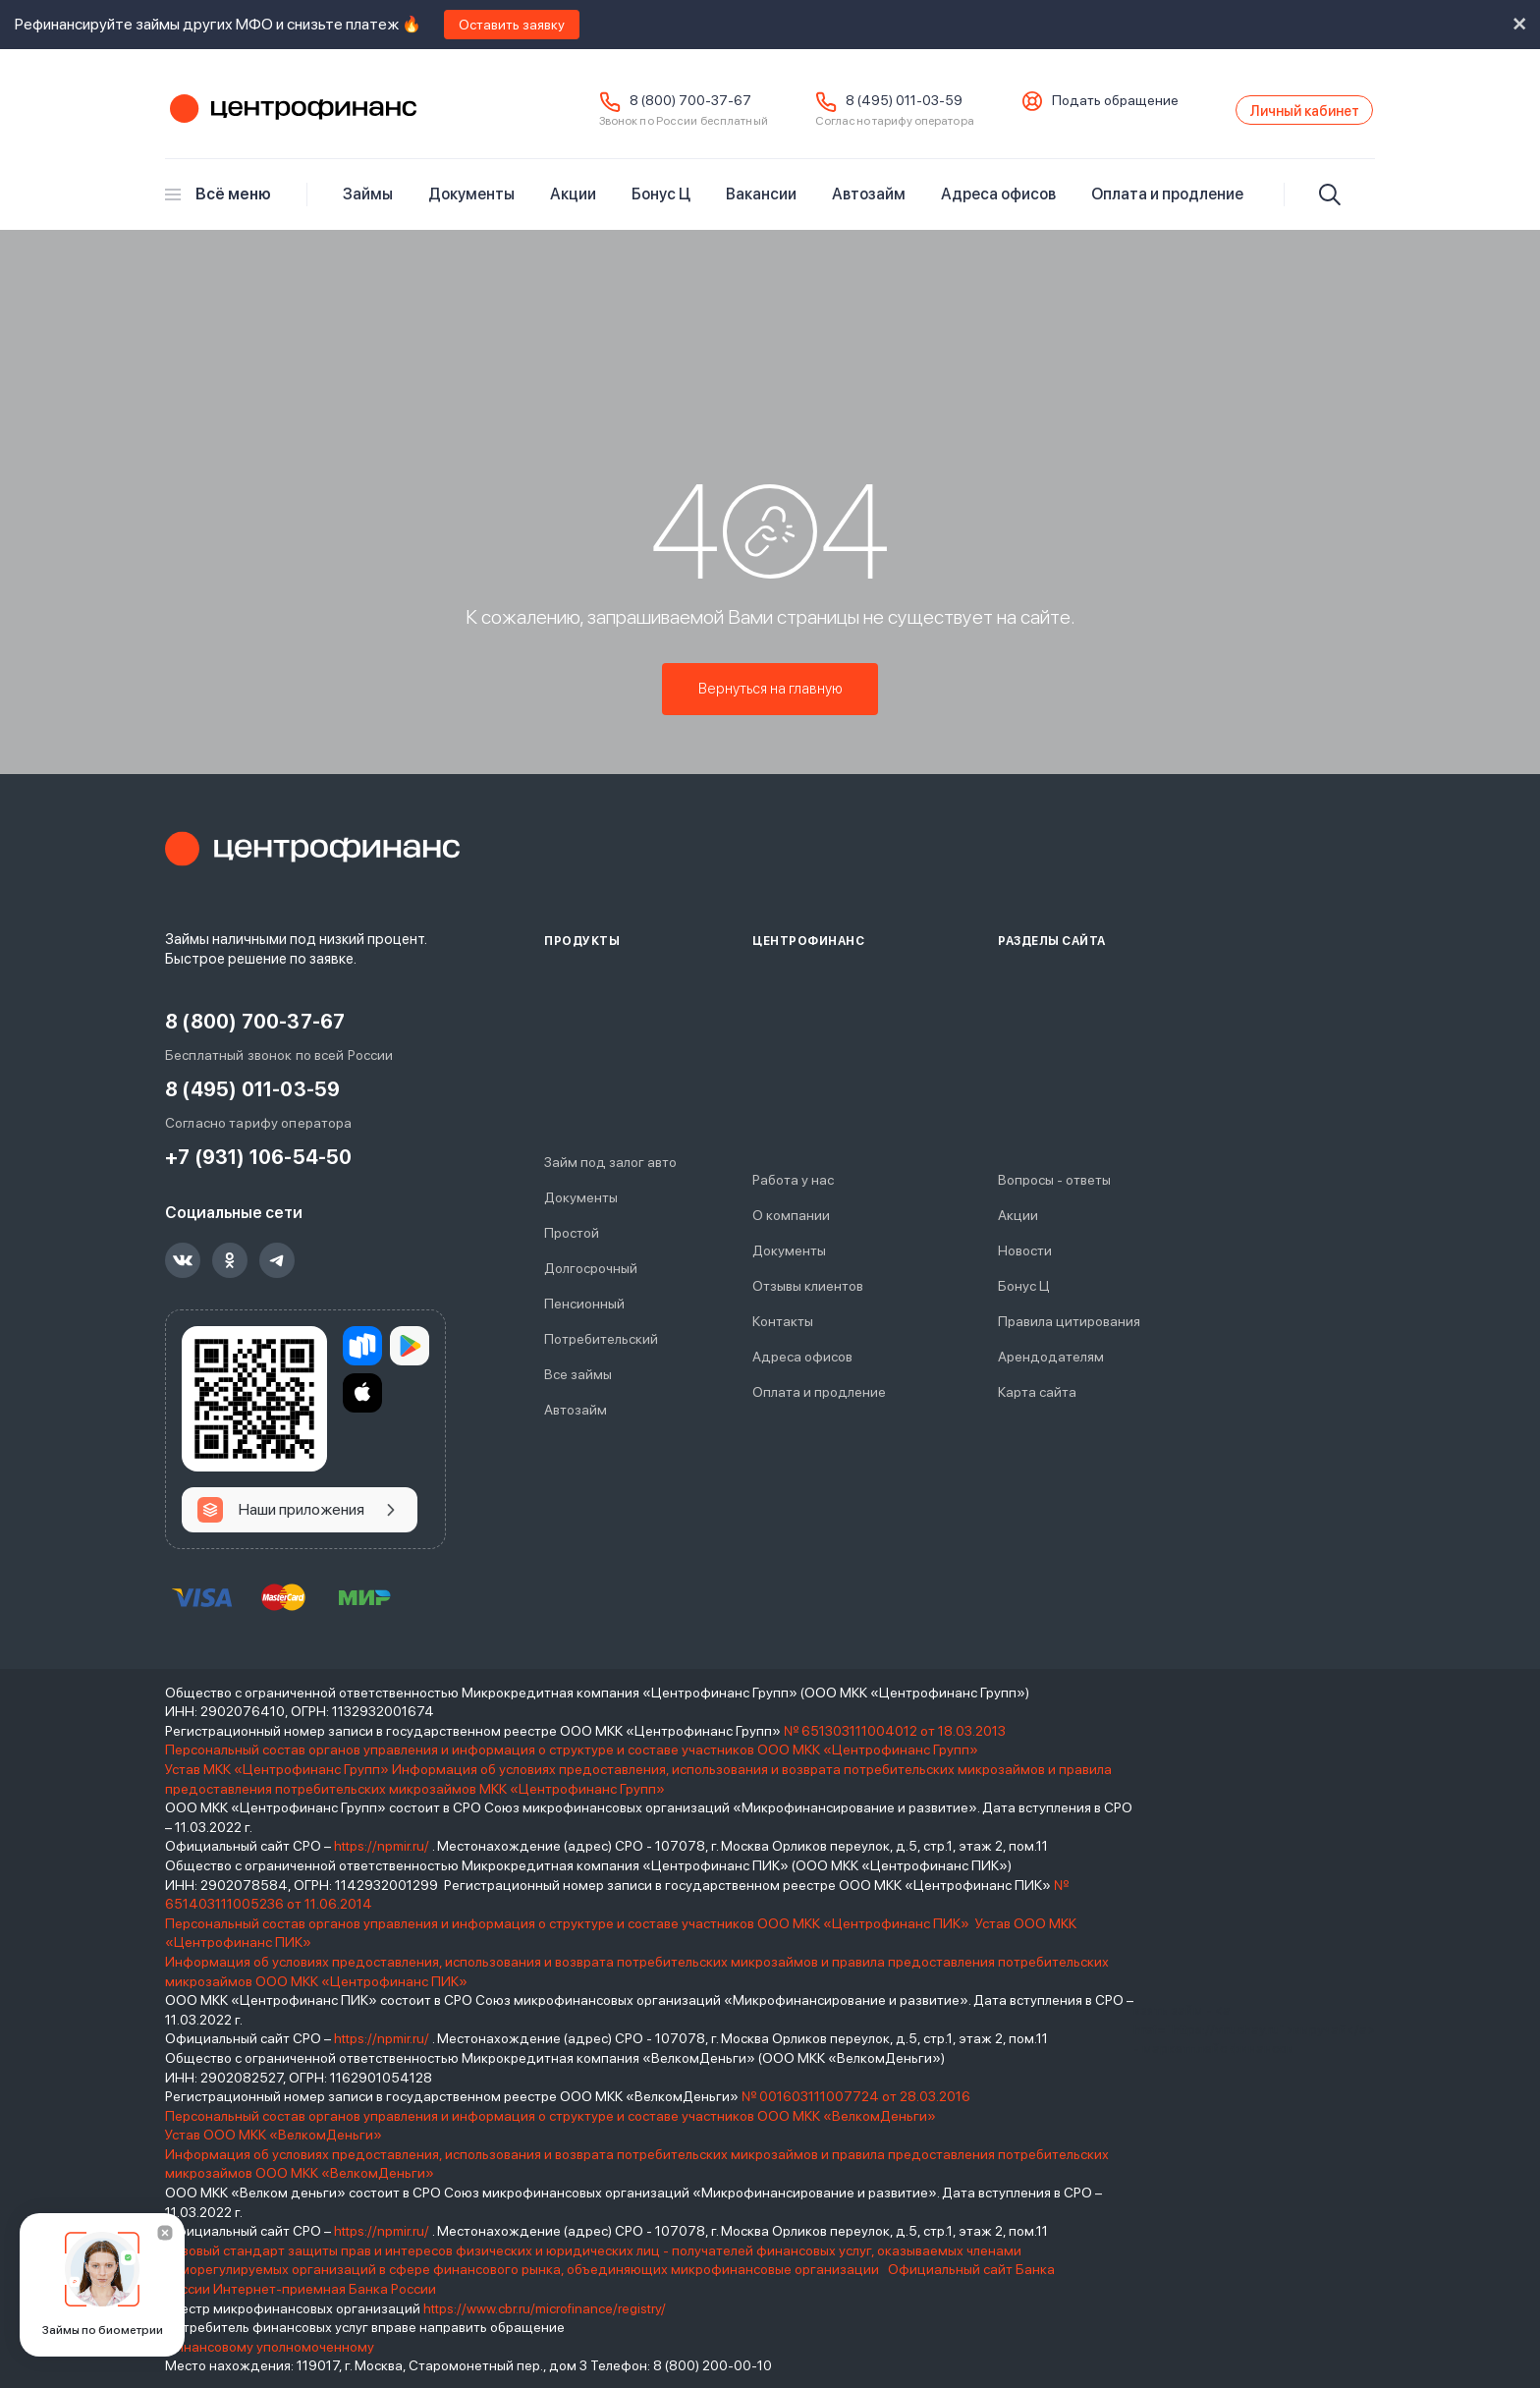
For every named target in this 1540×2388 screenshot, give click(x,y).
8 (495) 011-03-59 (847, 107)
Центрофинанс (290, 117)
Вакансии (761, 207)
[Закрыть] (165, 2233)
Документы (471, 207)
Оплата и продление (1167, 207)
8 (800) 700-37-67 (633, 107)
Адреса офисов (998, 207)
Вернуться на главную (770, 697)
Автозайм (869, 207)
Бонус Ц (661, 207)
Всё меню (218, 207)
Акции (573, 207)
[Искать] (1330, 208)
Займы (368, 207)
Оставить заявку (512, 24)
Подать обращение (1058, 107)
